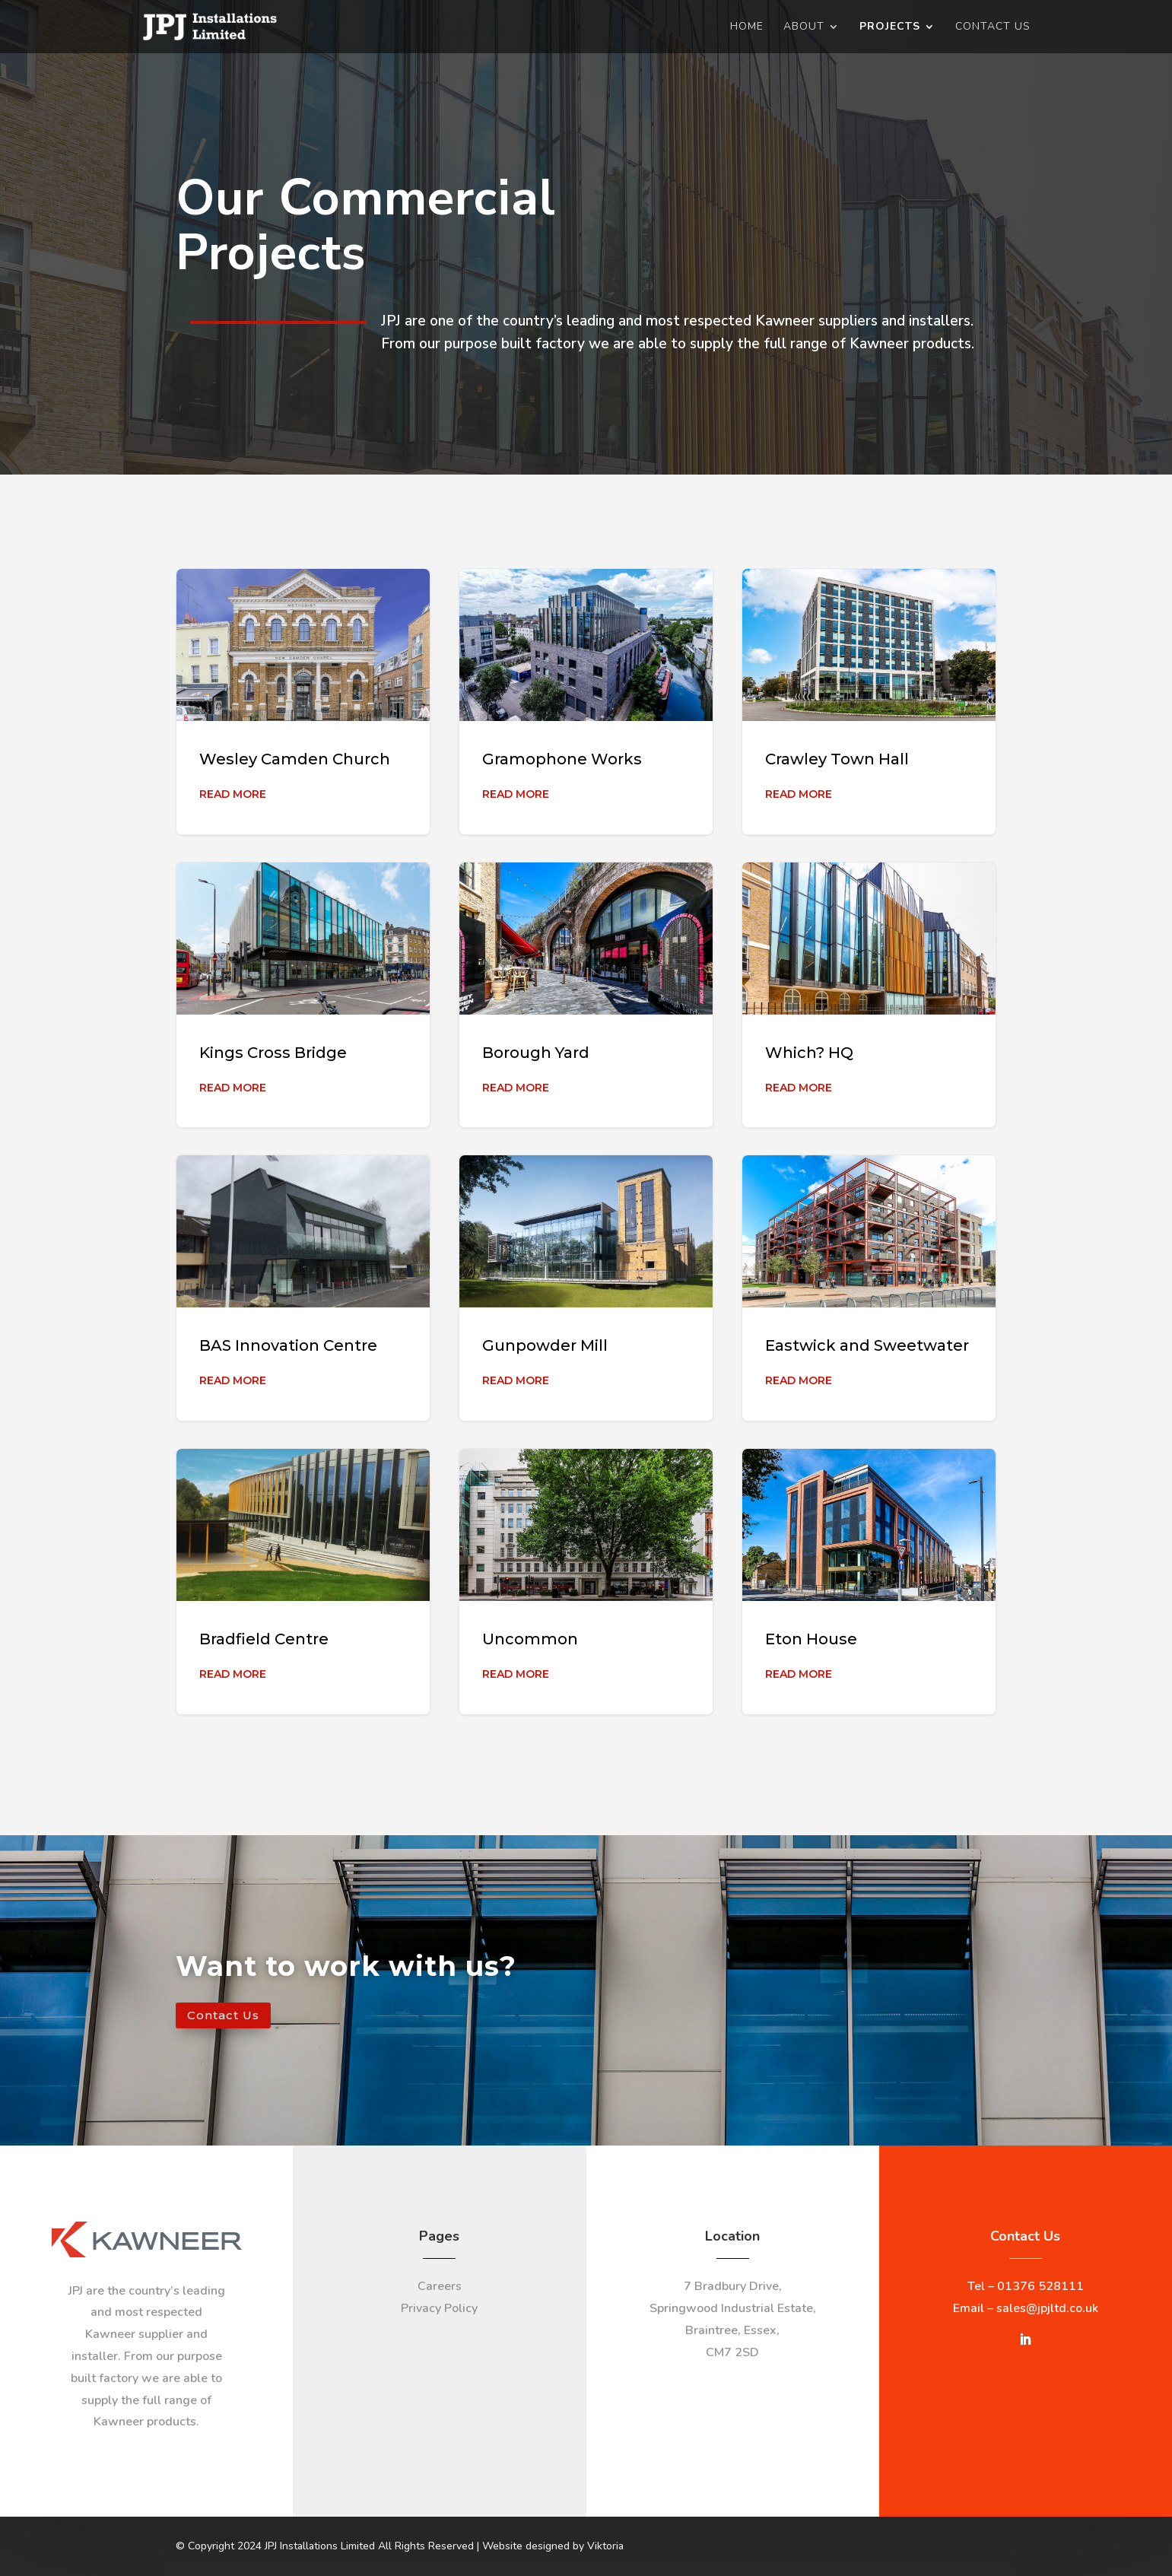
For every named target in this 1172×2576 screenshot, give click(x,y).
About (803, 27)
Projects (889, 27)
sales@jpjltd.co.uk (1047, 2308)
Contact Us (993, 27)
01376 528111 (1040, 2286)
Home (747, 27)
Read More (232, 794)
